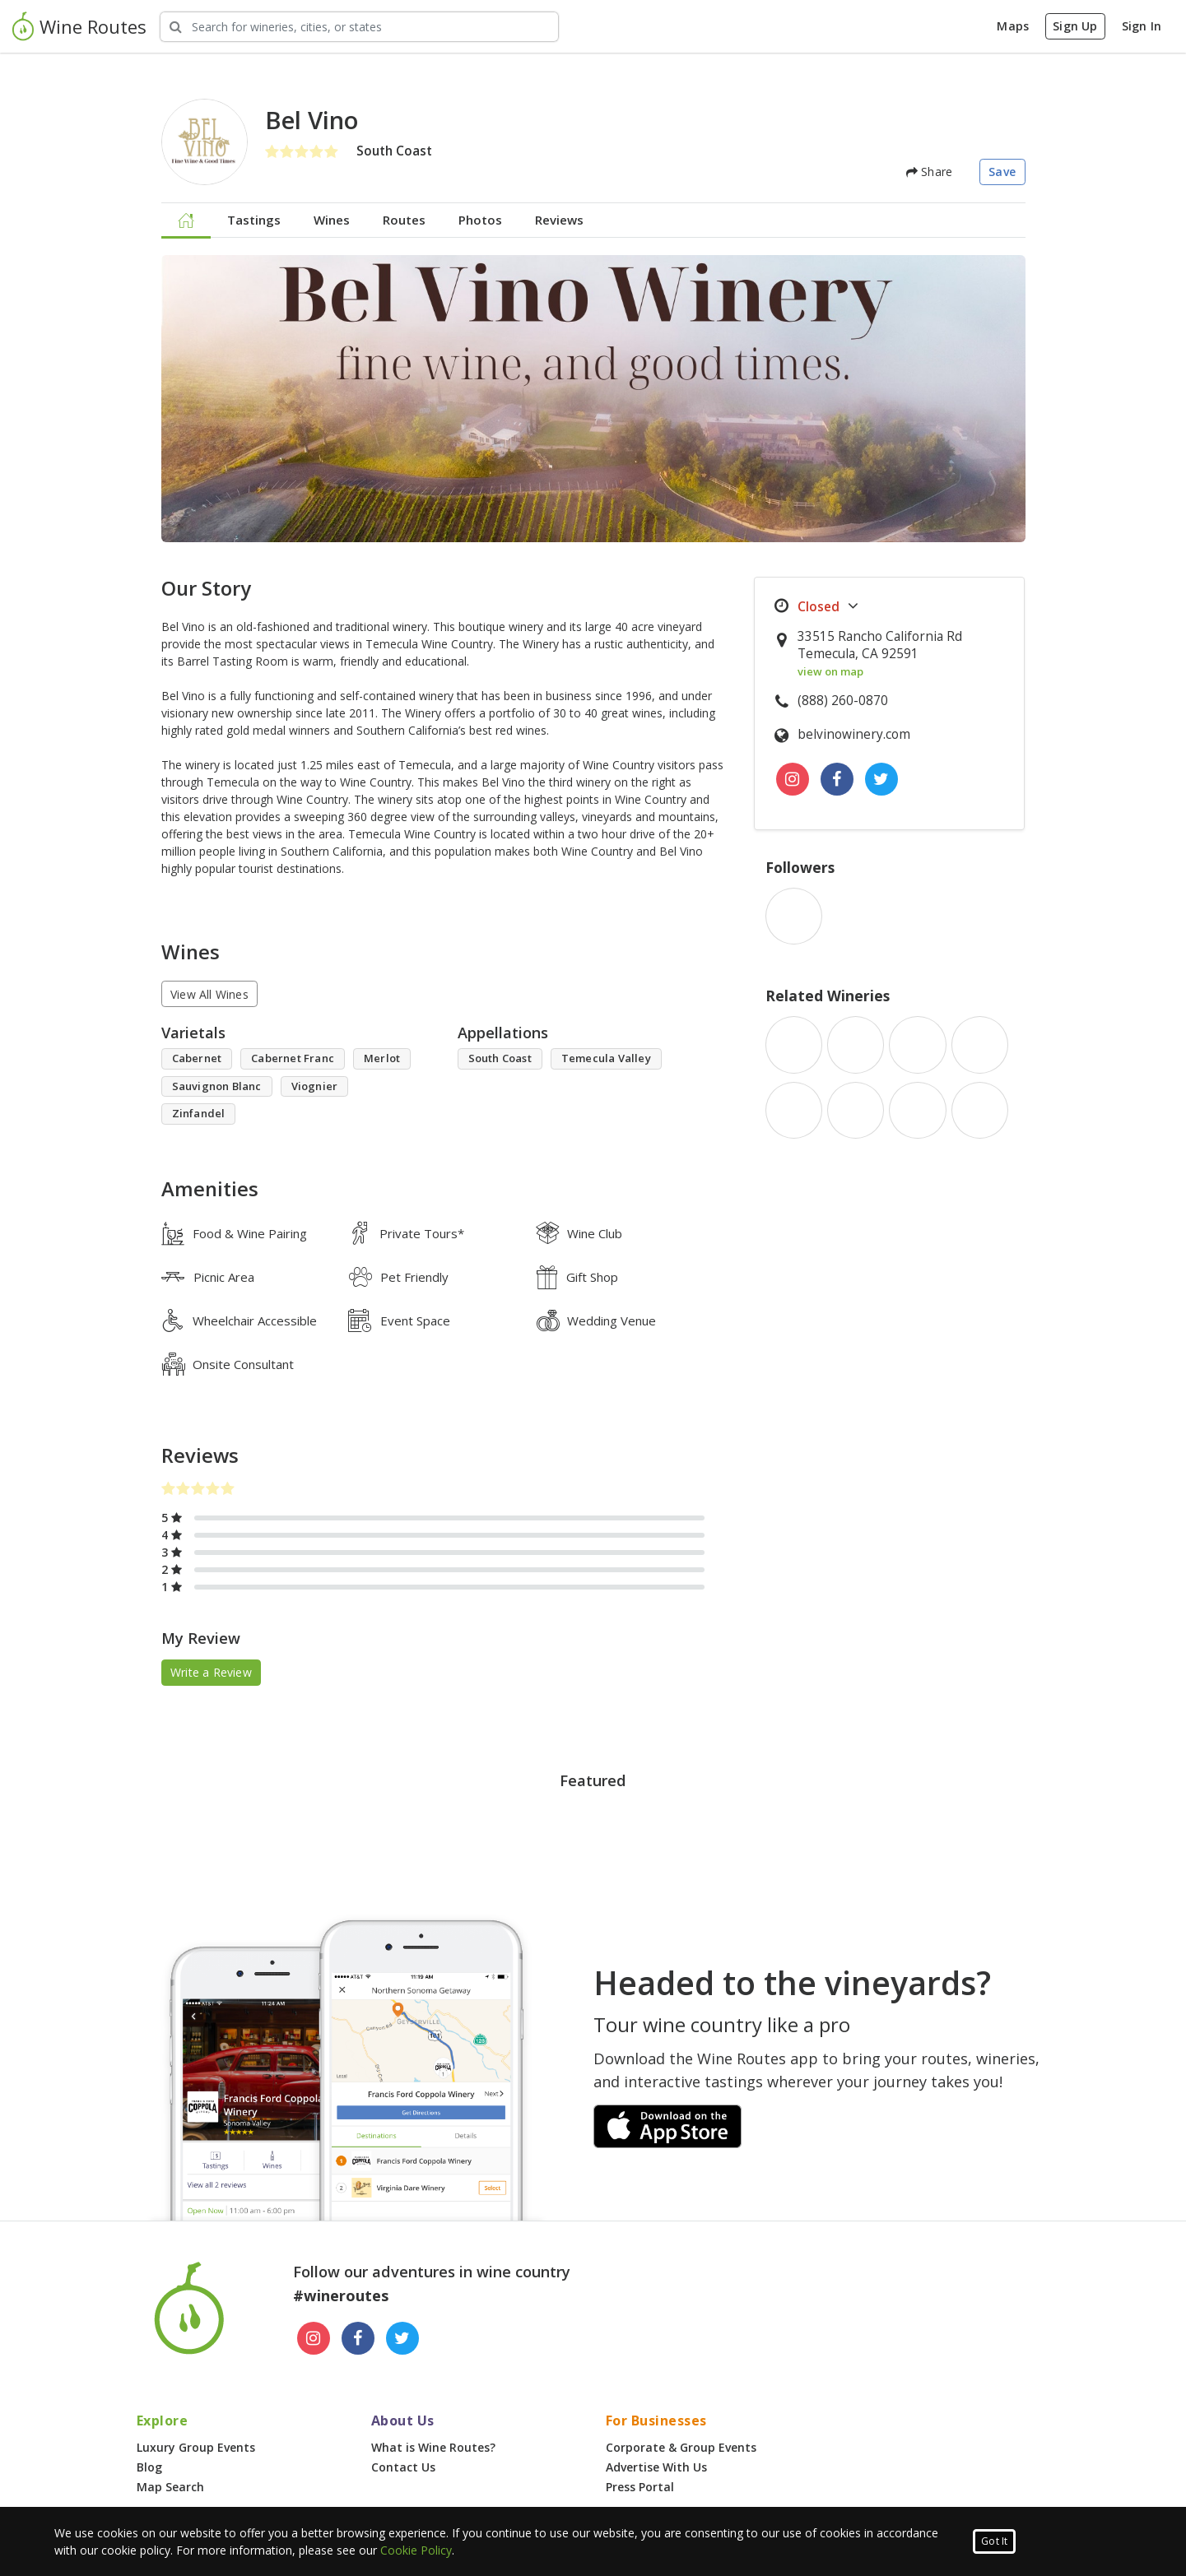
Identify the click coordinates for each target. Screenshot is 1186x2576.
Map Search (170, 2487)
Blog (149, 2467)
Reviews (559, 219)
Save (1002, 171)
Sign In (1141, 26)
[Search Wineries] (359, 27)
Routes (404, 219)
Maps (1013, 26)
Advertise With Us (656, 2467)
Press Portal (640, 2487)
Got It (994, 2541)
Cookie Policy (416, 2550)
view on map (830, 671)
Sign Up (1075, 26)
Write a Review (211, 1672)
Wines (332, 219)
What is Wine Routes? (433, 2447)
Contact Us (403, 2467)
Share (929, 171)
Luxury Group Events (196, 2447)
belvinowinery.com (854, 734)
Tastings (254, 219)
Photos (480, 219)
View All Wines (209, 994)
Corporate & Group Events (681, 2447)
